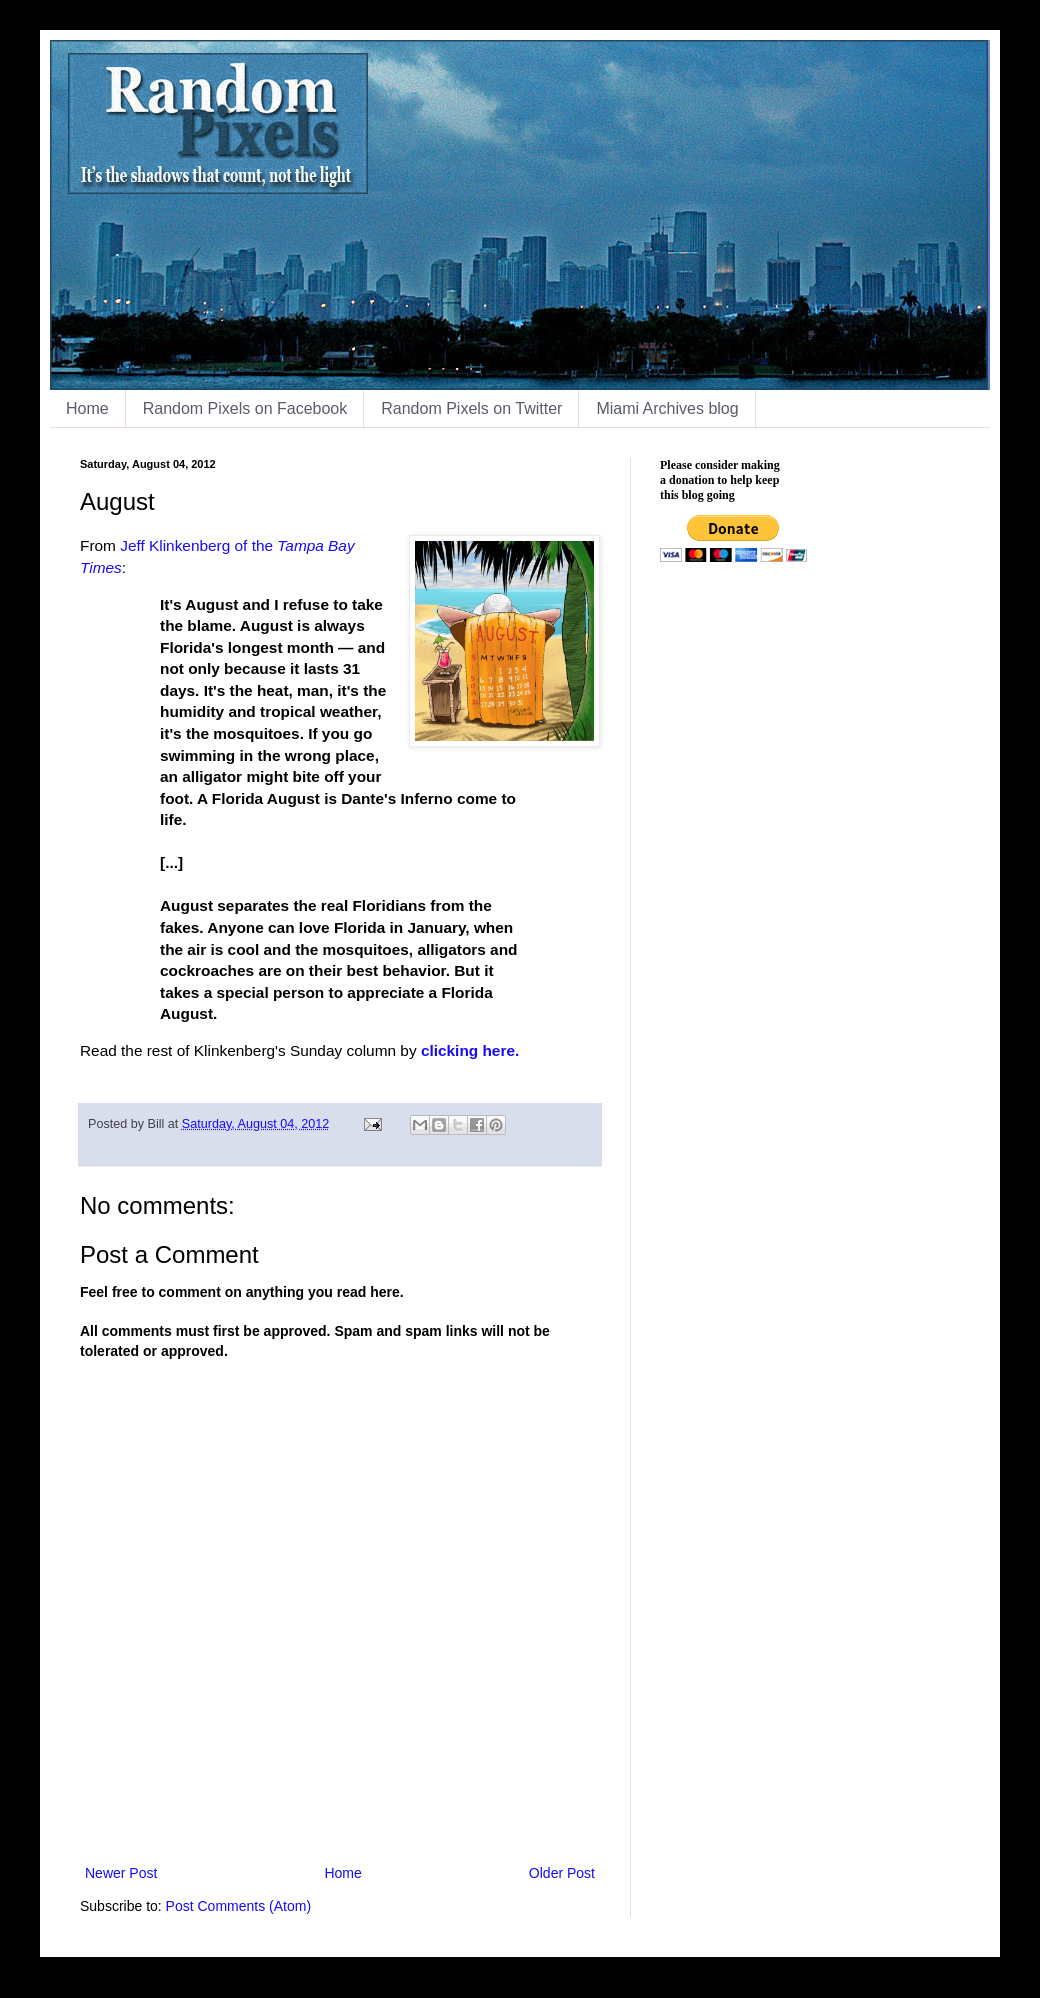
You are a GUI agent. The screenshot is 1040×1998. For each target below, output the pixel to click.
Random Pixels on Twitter (471, 408)
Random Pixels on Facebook (245, 408)
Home (87, 408)
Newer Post (121, 1873)
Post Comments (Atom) (238, 1906)
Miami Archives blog (667, 408)
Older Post (562, 1873)
